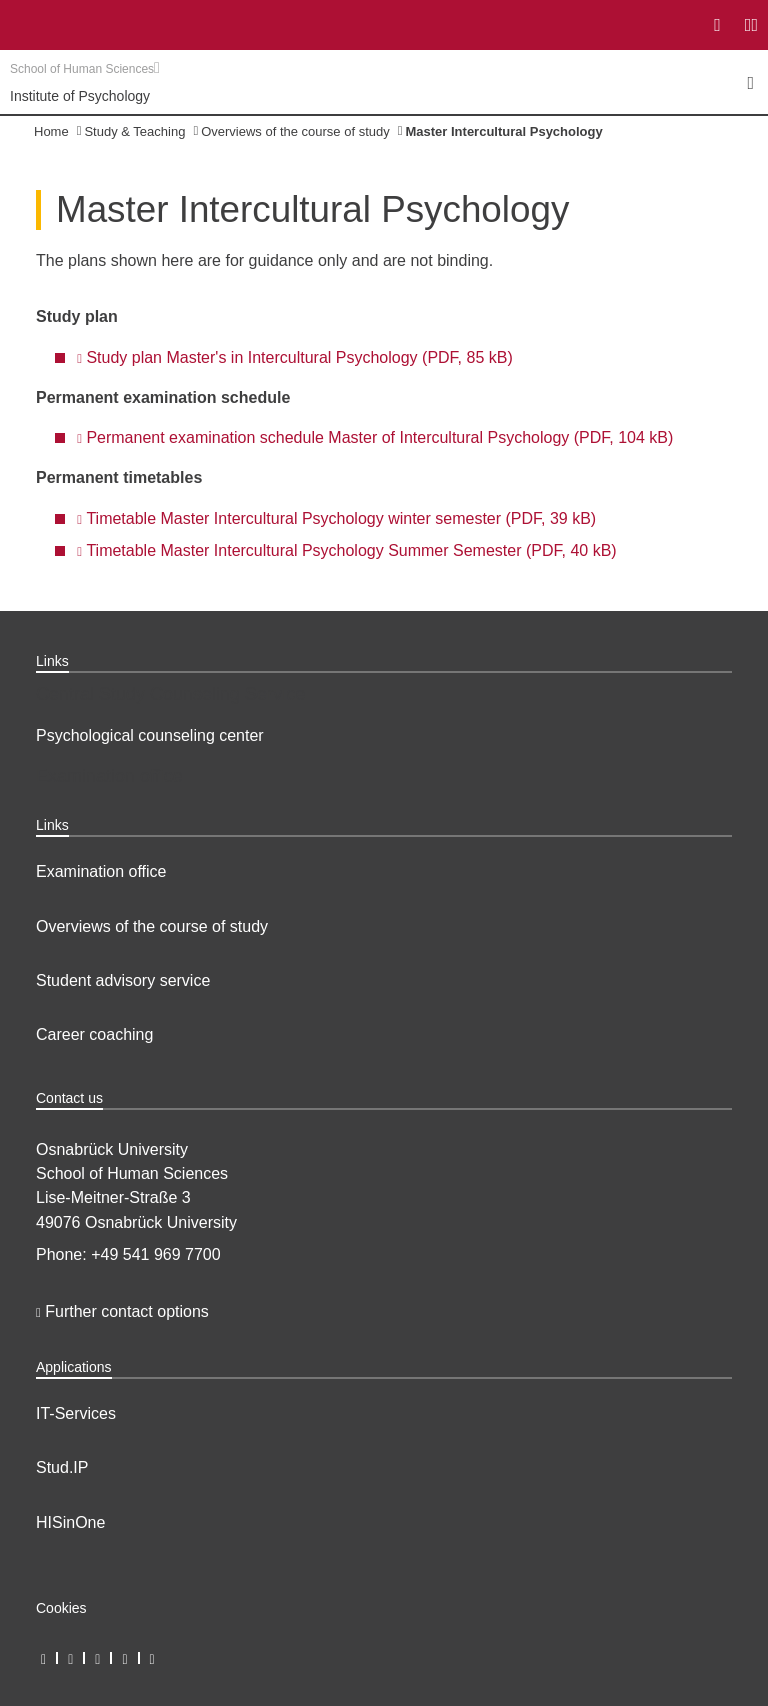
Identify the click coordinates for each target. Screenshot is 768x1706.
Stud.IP (62, 1467)
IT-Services (76, 1413)
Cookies (61, 1608)
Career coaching (94, 1034)
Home (51, 131)
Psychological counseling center (150, 735)
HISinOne (70, 1522)
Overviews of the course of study (295, 131)
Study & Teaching (134, 131)
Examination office (101, 871)
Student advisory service (123, 980)
